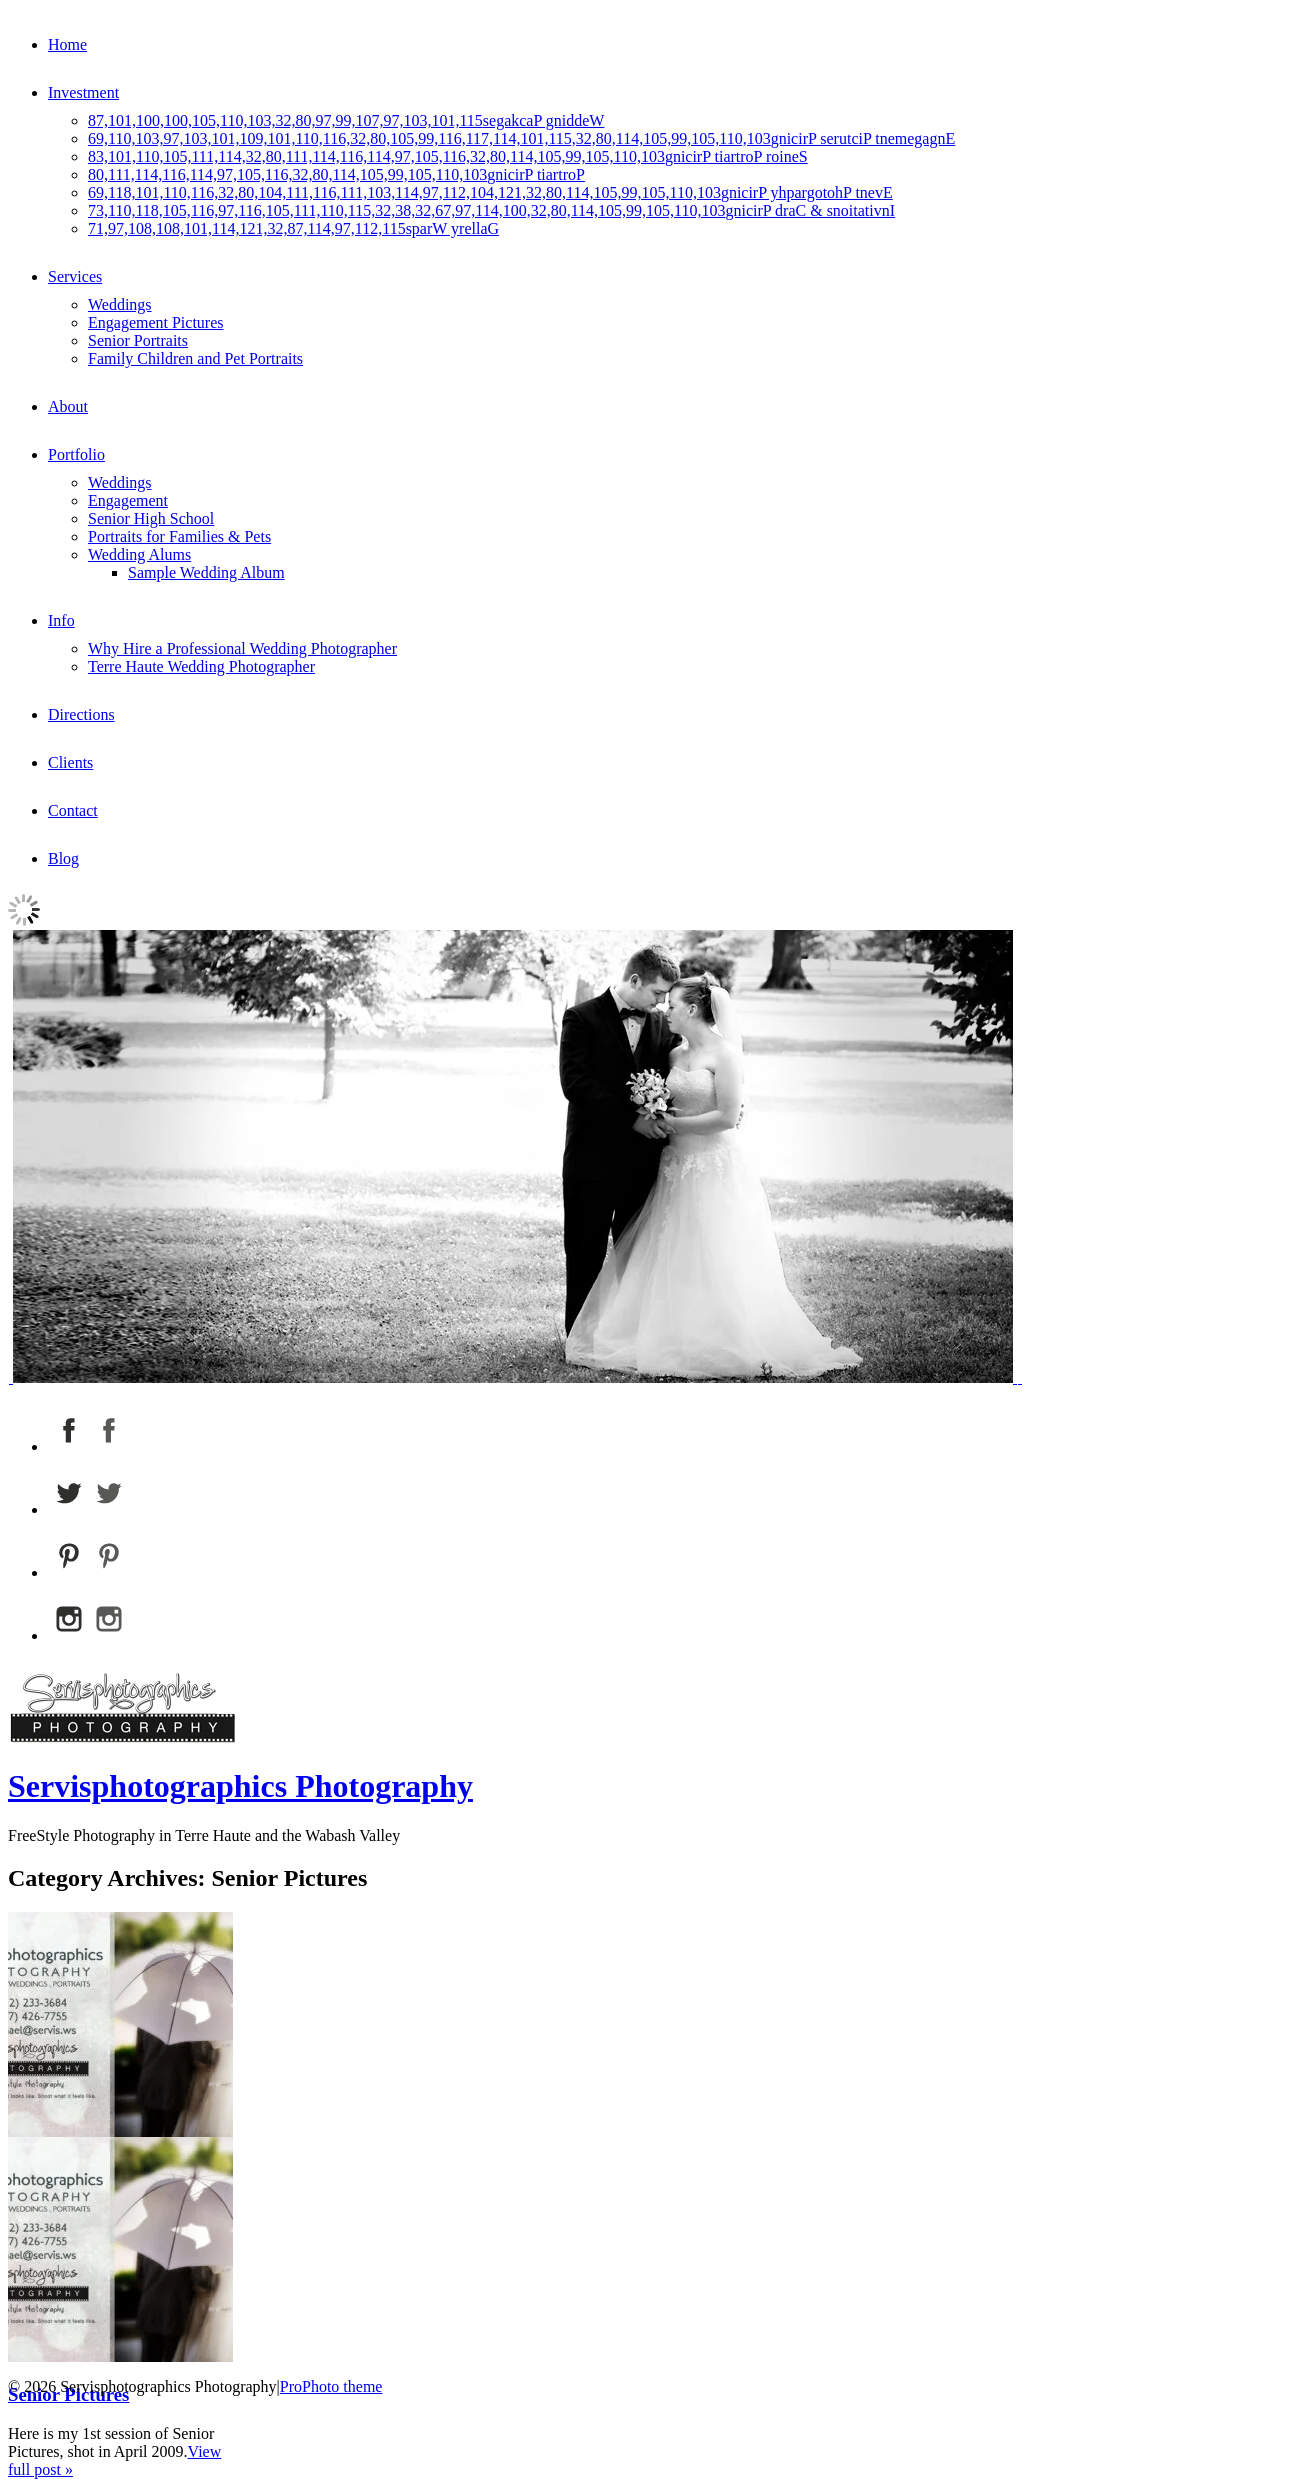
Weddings (120, 304)
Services (75, 276)
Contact (73, 810)
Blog (63, 858)
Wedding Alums (139, 554)
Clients (70, 762)
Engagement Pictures (156, 322)
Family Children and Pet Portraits (195, 358)
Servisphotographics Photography (240, 1786)
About (68, 406)
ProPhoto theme (331, 2386)
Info (61, 620)
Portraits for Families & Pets (179, 536)
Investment (83, 92)
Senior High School (151, 518)
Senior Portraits (138, 340)
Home (67, 44)
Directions (81, 714)
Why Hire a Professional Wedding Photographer (242, 648)
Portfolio (76, 454)
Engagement (128, 500)
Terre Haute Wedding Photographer (201, 666)
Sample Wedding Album (206, 572)
